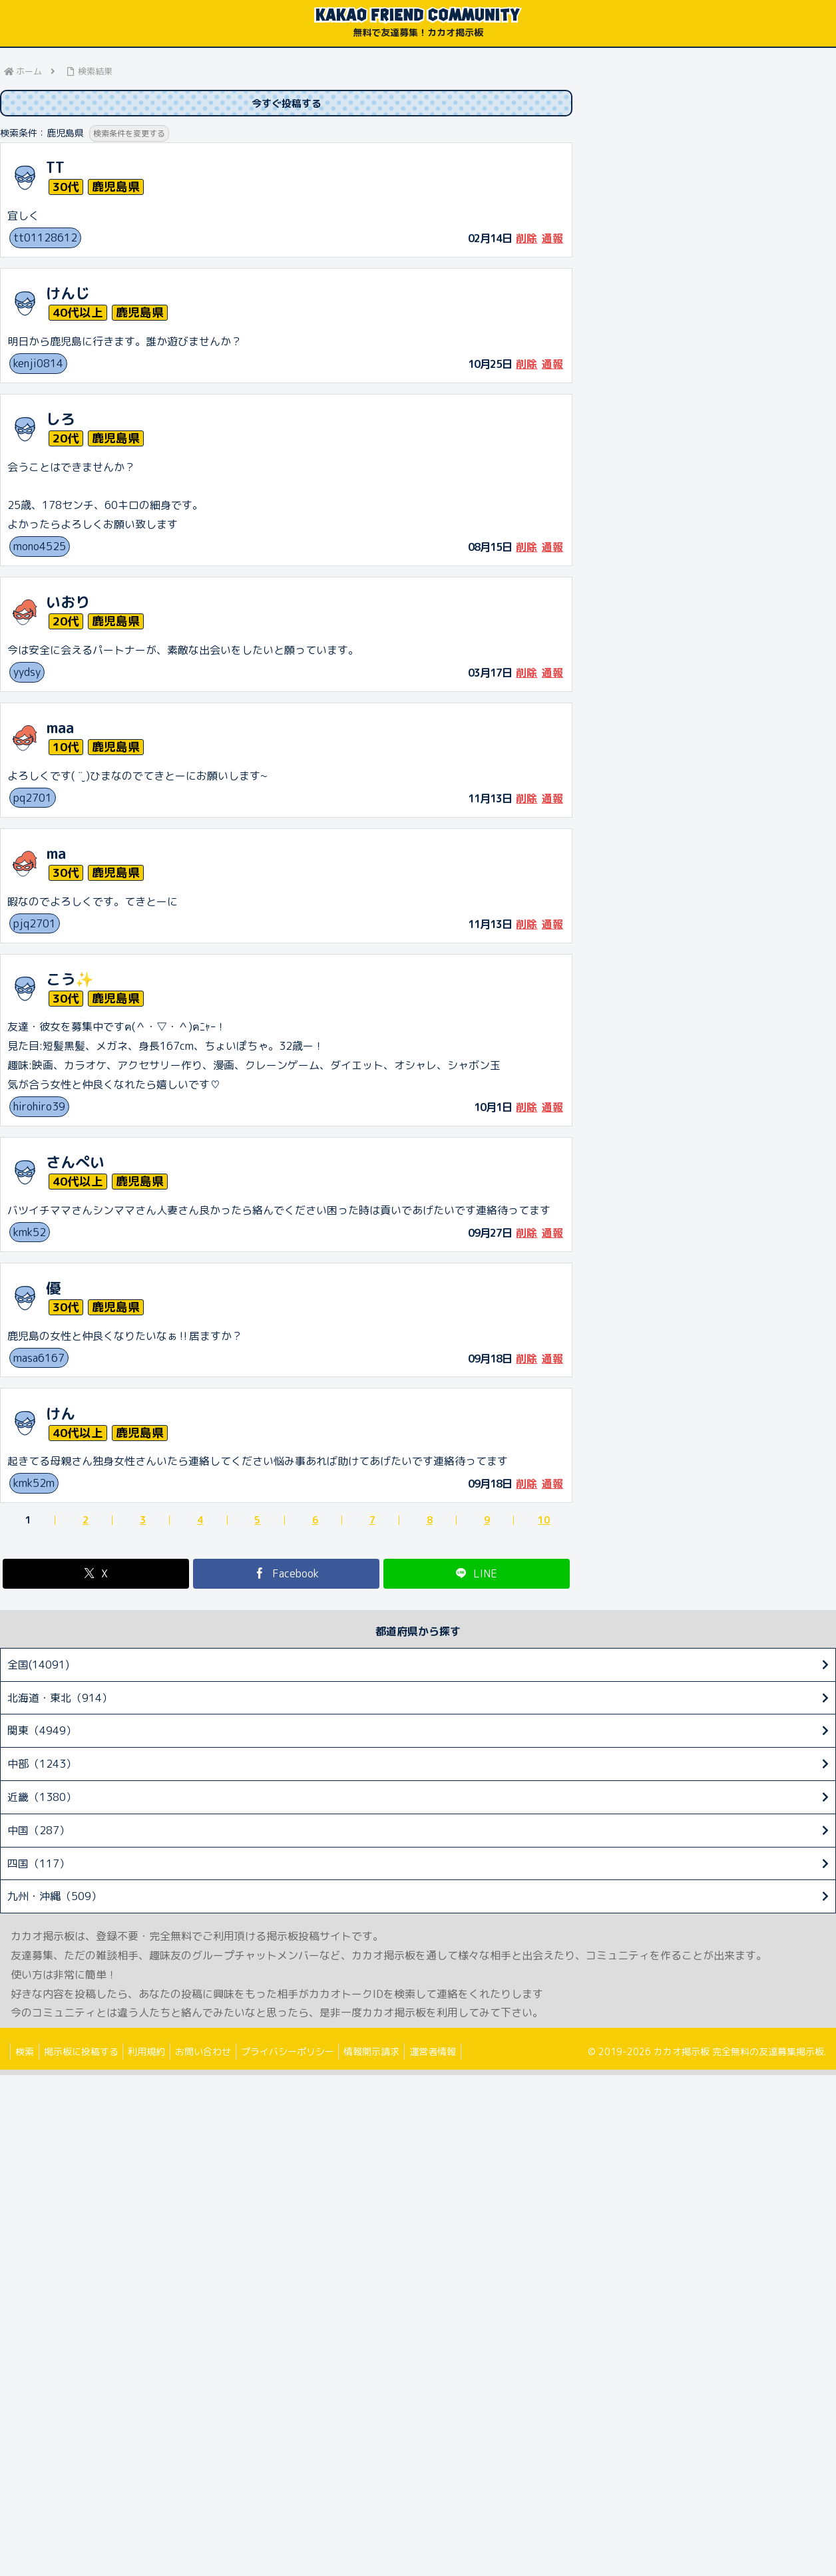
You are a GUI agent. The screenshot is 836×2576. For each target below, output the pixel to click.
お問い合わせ (218, 2052)
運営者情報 (460, 2052)
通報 (552, 239)
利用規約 (157, 2052)
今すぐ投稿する (286, 103)
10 (544, 1522)
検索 (26, 2052)
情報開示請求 (395, 2052)
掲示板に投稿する (87, 2052)
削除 (526, 239)
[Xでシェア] (96, 1575)
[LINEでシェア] (476, 1575)
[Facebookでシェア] (286, 1575)
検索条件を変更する (132, 135)
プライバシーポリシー (306, 2052)
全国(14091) (38, 1666)
